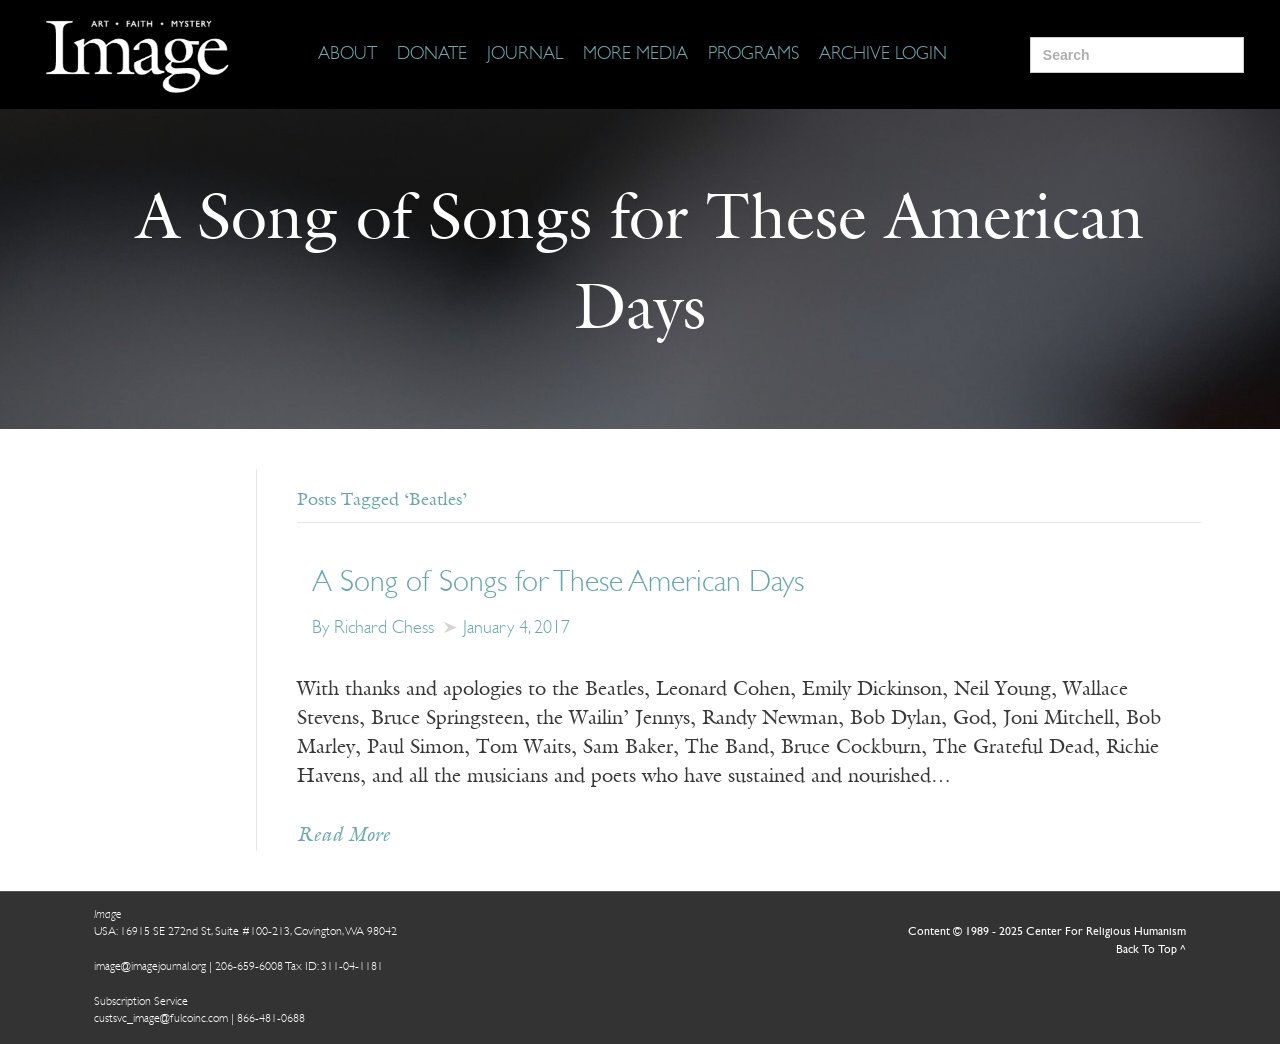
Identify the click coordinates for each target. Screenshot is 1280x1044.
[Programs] (753, 55)
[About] (347, 55)
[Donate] (432, 55)
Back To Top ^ (1151, 950)
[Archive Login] (883, 55)
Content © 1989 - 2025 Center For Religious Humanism (1047, 932)
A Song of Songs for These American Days (558, 583)
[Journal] (525, 55)
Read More (343, 836)
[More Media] (635, 55)
